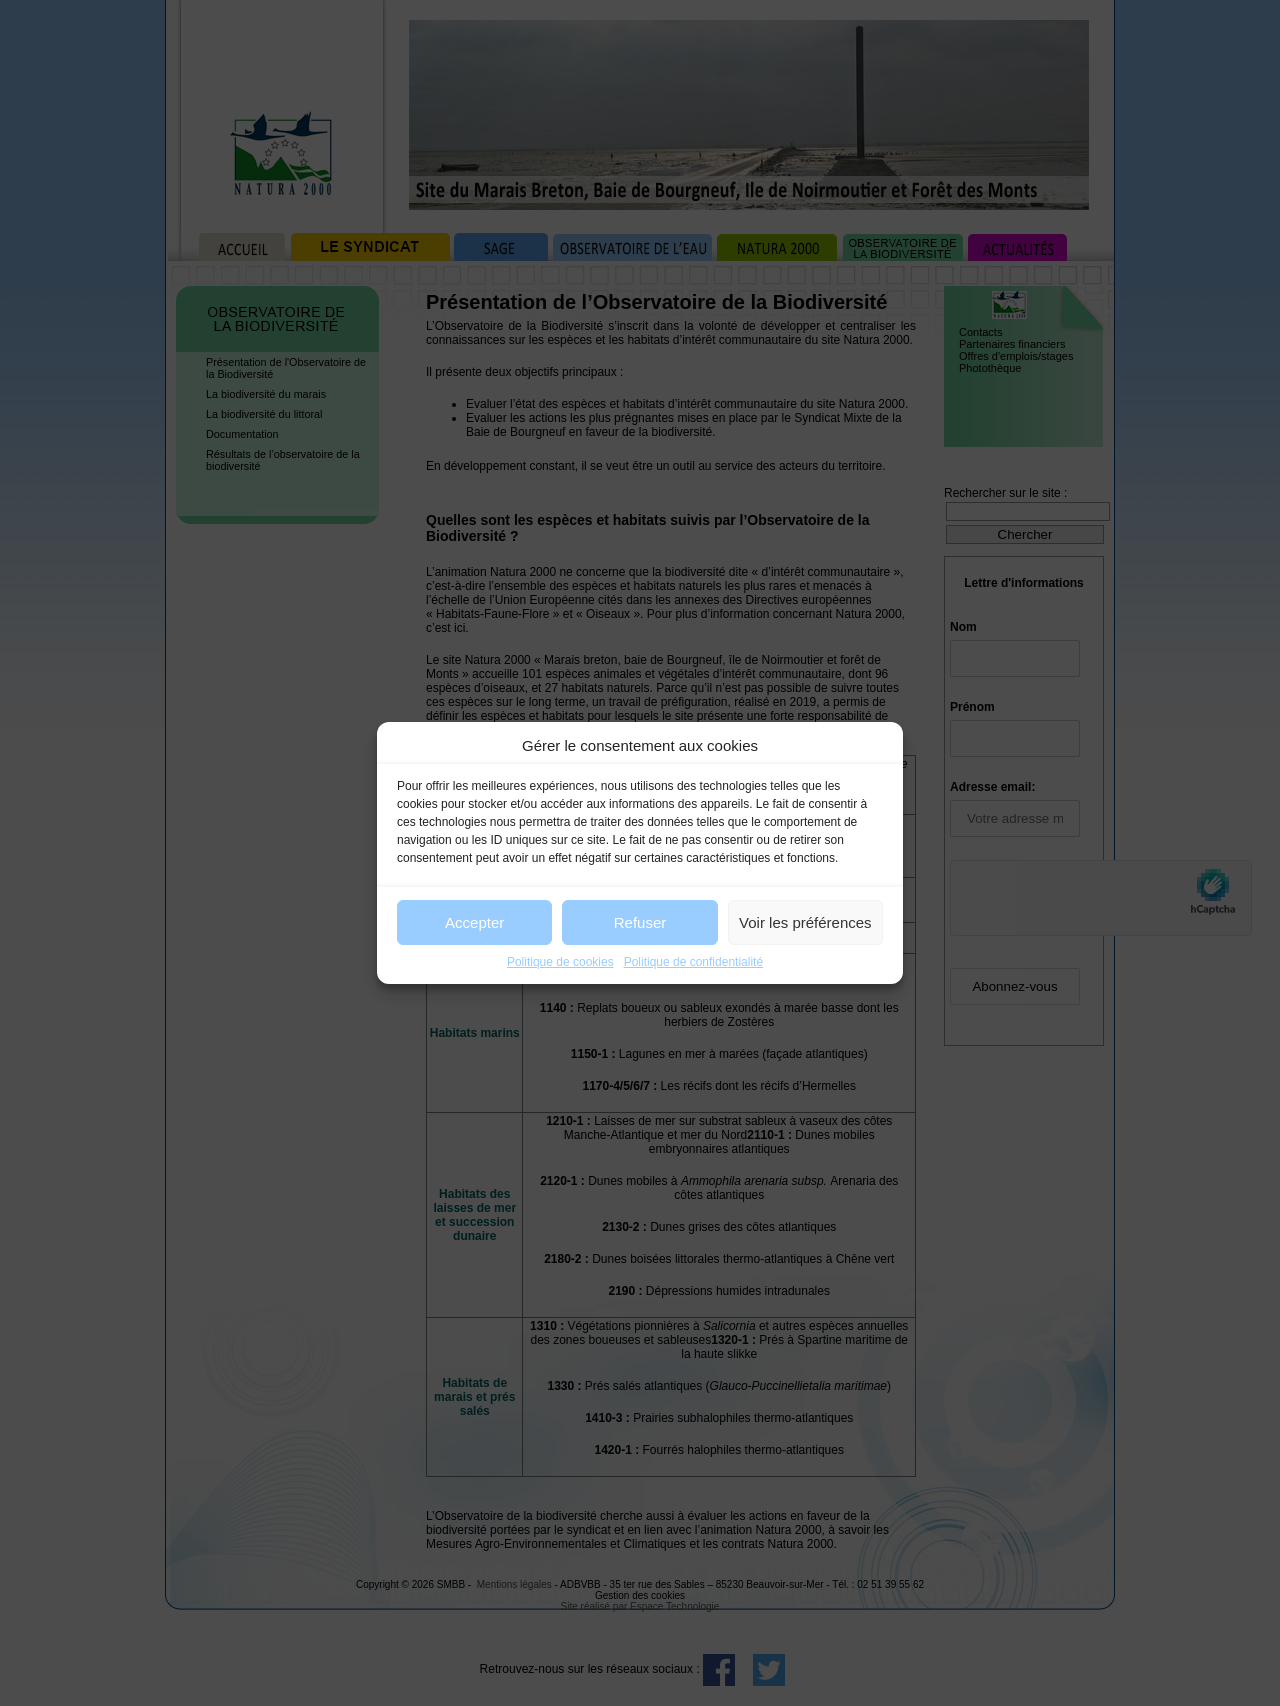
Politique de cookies (560, 962)
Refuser (640, 922)
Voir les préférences (805, 922)
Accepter (474, 922)
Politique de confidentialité (693, 962)
